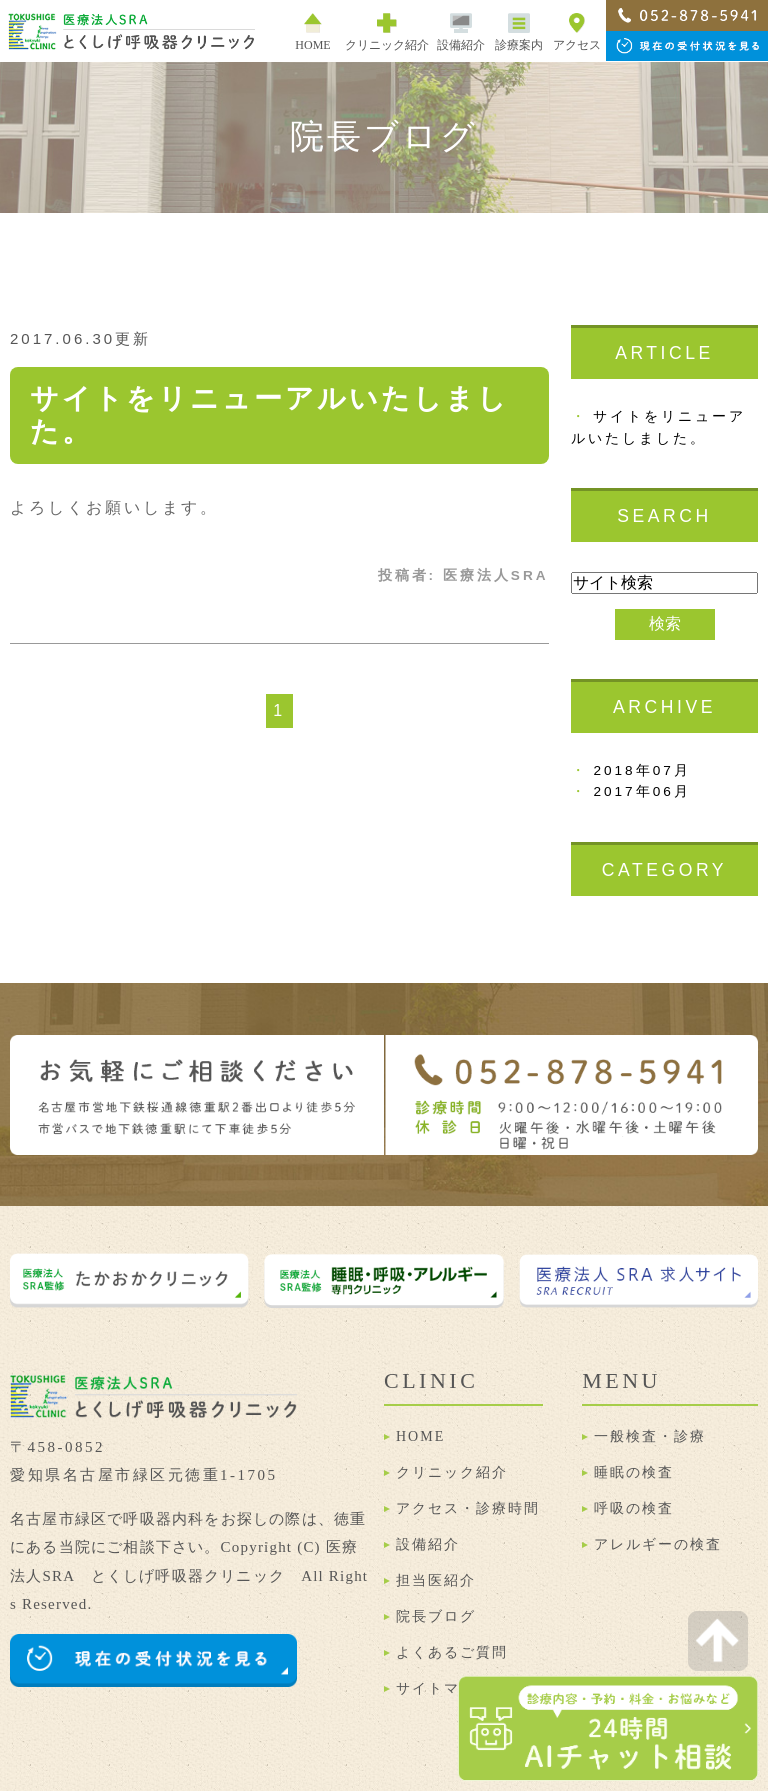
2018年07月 (641, 770)
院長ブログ (436, 1616)
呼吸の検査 (634, 1508)
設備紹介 (461, 32)
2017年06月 (641, 791)
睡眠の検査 (634, 1472)
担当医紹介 (436, 1580)
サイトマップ (444, 1688)
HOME (312, 32)
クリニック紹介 (452, 1472)
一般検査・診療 (650, 1436)
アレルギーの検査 (658, 1544)
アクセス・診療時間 (468, 1508)
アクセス (577, 32)
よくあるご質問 (452, 1652)
